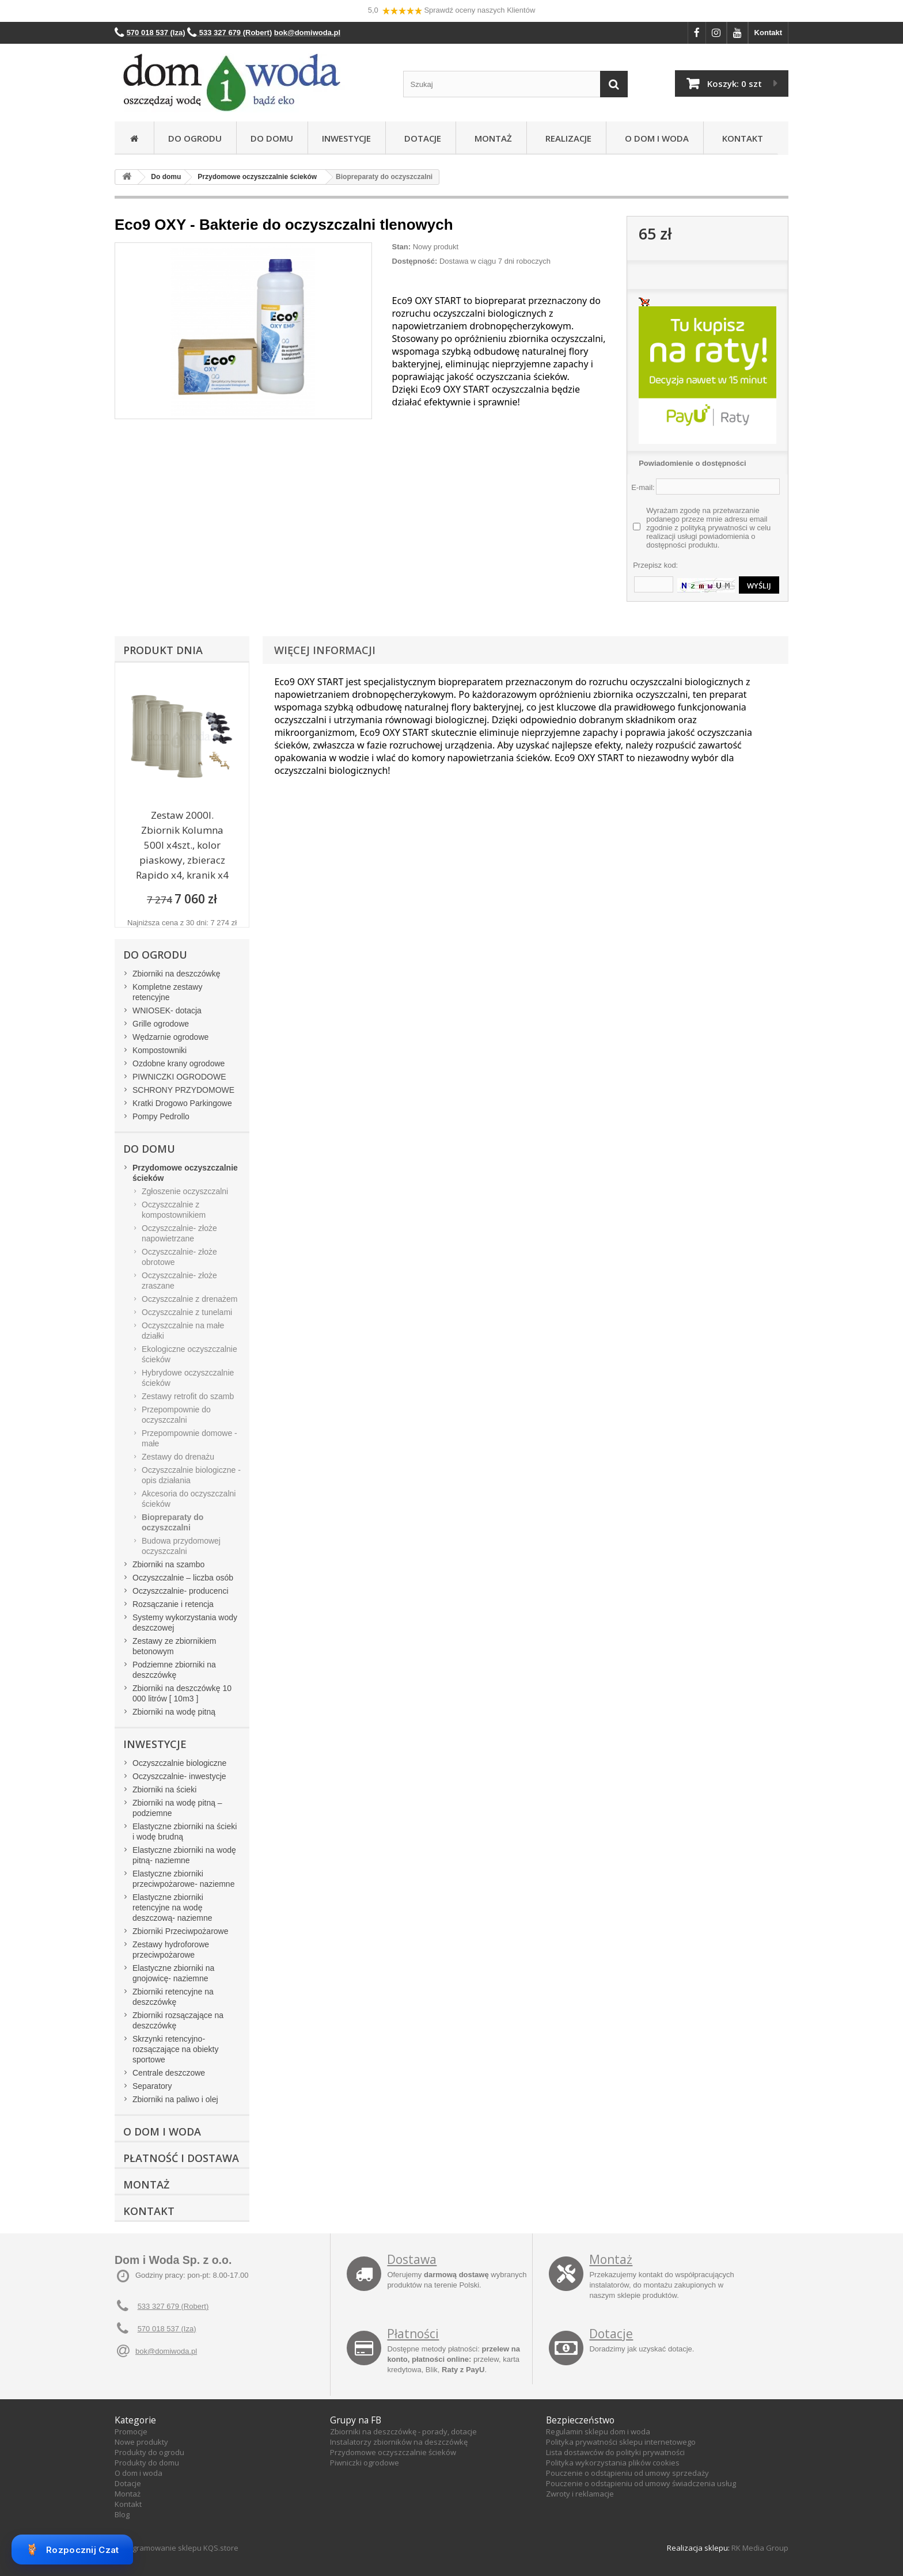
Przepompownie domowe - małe (189, 1438)
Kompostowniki (159, 1050)
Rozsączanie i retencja (173, 1604)
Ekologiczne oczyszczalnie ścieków (189, 1354)
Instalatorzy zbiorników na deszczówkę (399, 2442)
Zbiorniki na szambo (168, 1564)
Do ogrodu (195, 138)
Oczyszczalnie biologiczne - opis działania (191, 1475)
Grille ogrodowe (160, 1023)
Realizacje (566, 138)
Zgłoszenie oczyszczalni (185, 1191)
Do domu (272, 138)
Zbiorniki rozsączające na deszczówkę (177, 2020)
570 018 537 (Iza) (167, 2328)
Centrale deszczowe (168, 2072)
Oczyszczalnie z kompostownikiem (174, 1209)
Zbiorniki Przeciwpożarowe (180, 1931)
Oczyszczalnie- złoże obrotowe (179, 1257)
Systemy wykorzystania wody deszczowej (184, 1622)
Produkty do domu (147, 2462)
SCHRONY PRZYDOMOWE (183, 1090)
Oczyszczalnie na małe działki (183, 1330)
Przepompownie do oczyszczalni (176, 1414)
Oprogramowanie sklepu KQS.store (176, 2548)
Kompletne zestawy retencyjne (167, 992)
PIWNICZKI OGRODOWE (179, 1076)
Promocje (131, 2431)
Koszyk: (734, 83)
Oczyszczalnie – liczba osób (182, 1577)
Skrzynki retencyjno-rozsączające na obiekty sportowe (175, 2049)
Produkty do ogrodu (149, 2452)
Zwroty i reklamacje (580, 2493)
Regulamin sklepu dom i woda (598, 2431)
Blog (122, 2514)
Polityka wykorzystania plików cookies (613, 2462)
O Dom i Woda (654, 138)
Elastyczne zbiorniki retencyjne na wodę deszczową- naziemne (172, 1907)
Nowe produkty (141, 2442)
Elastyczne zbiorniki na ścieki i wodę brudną (184, 1831)
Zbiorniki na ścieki (164, 1789)
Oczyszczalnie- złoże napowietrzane (179, 1233)
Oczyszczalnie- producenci (180, 1590)
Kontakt (768, 32)
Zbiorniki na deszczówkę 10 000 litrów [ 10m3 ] (182, 1693)
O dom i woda (138, 2473)
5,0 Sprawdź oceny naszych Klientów (452, 11)
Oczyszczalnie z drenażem (190, 1299)
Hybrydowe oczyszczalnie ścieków (188, 1378)
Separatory (152, 2086)
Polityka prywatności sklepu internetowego (621, 2442)
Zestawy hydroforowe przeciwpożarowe (170, 1949)
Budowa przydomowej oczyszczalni (181, 1546)
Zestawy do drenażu (178, 1456)
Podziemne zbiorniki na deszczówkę (174, 1670)
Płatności (413, 2334)
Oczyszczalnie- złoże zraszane (179, 1280)
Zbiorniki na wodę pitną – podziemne (177, 1808)
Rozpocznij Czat (72, 2549)
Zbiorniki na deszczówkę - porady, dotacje (403, 2431)
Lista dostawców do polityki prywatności (615, 2452)
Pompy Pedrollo (160, 1116)
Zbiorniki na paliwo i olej (175, 2099)
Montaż (491, 138)
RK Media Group (759, 2548)
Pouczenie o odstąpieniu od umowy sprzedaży (627, 2473)
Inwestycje (346, 138)
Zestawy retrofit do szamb (188, 1396)
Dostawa (412, 2259)
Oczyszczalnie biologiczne (179, 1763)
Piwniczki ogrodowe (364, 2462)
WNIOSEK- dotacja (167, 1010)
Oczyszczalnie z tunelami (187, 1312)
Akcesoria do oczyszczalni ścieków (189, 1499)
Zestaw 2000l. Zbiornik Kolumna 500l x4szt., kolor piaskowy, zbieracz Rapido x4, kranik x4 (182, 845)
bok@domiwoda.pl (166, 2351)
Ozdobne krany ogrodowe (178, 1063)
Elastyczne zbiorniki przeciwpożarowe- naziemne (183, 1879)
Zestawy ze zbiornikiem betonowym (174, 1646)
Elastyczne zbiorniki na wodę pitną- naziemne (184, 1855)
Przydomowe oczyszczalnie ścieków (393, 2452)
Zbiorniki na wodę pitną (173, 1711)
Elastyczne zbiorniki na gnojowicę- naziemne (173, 1973)
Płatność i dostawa (181, 2158)
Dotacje (420, 138)
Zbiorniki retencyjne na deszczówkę (173, 1997)
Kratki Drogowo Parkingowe (182, 1103)
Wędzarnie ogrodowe (170, 1037)
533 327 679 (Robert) (173, 2306)
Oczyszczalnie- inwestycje (179, 1776)
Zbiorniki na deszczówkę (176, 973)
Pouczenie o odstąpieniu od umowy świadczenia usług (641, 2483)
